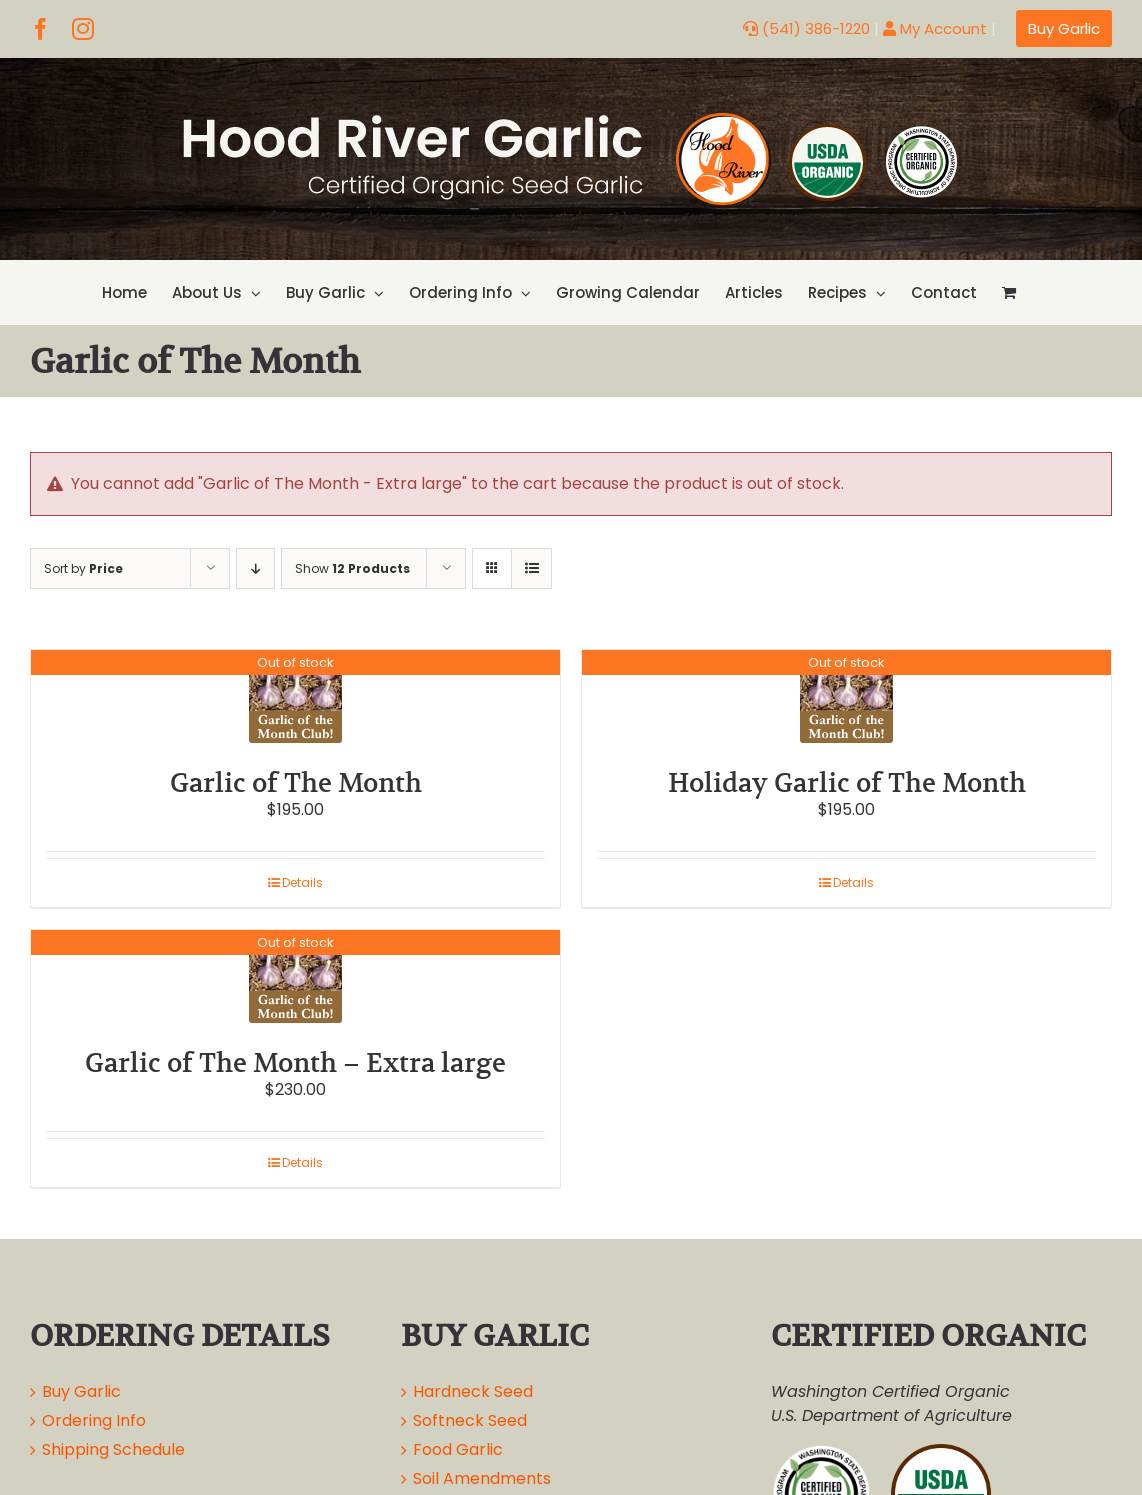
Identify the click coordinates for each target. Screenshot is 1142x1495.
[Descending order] (255, 568)
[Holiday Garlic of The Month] (846, 696)
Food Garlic (458, 1449)
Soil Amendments (482, 1478)
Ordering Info (94, 1420)
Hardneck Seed (473, 1391)
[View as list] (531, 568)
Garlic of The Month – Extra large (295, 1062)
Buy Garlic (81, 1391)
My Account (935, 28)
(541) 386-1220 (806, 28)
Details (302, 882)
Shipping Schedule (113, 1449)
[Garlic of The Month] (295, 696)
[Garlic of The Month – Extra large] (295, 976)
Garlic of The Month (296, 782)
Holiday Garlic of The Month (847, 782)
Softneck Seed (470, 1420)
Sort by (83, 568)
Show (352, 568)
